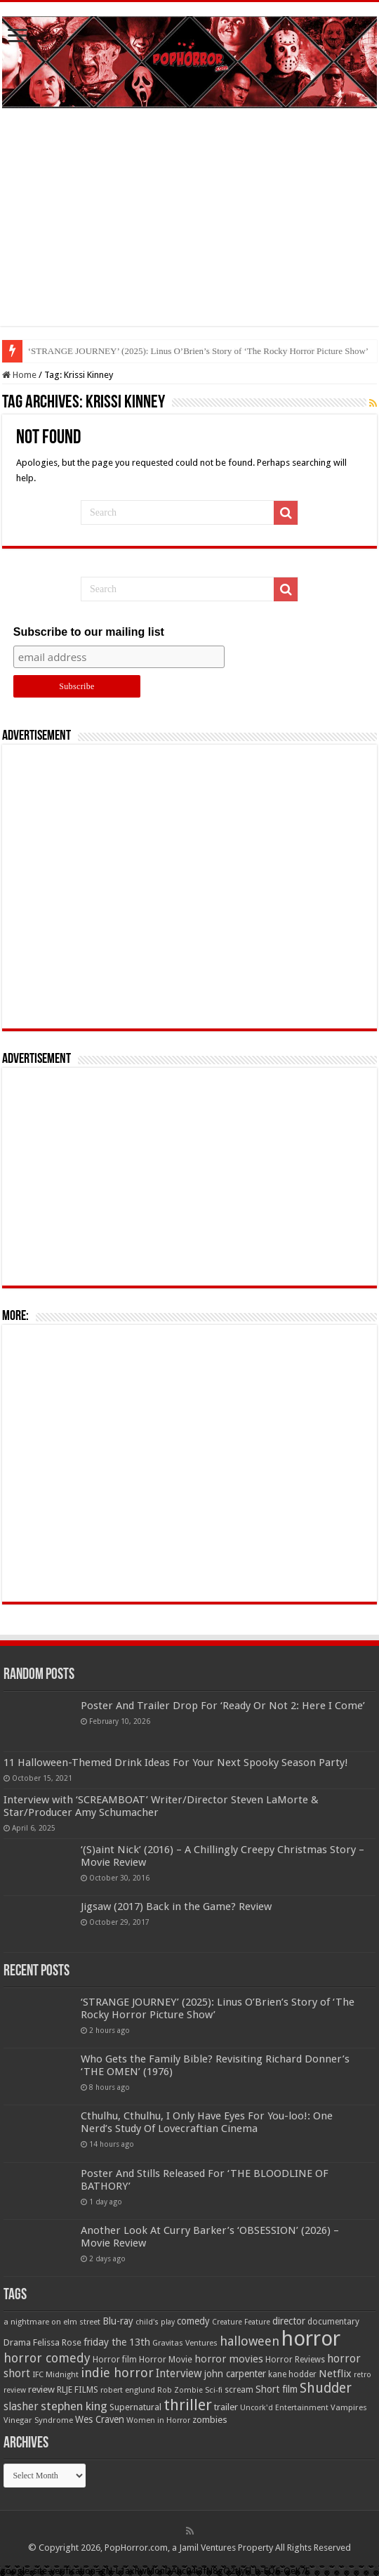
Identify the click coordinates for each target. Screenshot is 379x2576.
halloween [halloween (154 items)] (249, 2341)
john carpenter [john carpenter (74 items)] (235, 2373)
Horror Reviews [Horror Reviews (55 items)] (295, 2360)
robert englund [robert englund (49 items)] (127, 2390)
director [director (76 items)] (288, 2321)
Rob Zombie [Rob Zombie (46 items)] (180, 2390)
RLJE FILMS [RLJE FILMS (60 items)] (77, 2389)
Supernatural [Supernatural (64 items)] (135, 2407)
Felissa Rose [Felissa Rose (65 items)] (57, 2342)
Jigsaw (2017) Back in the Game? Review (176, 1906)
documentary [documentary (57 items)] (333, 2322)
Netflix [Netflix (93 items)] (335, 2373)
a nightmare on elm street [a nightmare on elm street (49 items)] (52, 2322)
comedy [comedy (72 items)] (193, 2321)
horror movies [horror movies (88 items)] (228, 2359)
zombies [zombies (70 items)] (209, 2419)
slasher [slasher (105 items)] (21, 2406)
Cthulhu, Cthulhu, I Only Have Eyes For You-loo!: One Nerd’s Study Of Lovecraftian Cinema (207, 2122)
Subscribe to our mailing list (88, 632)
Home (19, 375)
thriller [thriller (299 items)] (188, 2405)
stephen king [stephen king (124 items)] (74, 2406)
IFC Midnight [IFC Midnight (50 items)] (55, 2374)
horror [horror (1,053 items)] (310, 2339)
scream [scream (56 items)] (239, 2390)
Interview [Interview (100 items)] (179, 2373)
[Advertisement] (189, 227)
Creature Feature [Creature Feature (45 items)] (241, 2322)
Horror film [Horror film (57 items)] (115, 2360)
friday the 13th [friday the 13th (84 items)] (117, 2342)
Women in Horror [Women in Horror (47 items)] (158, 2420)
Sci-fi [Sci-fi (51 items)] (213, 2390)
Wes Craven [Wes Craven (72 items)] (99, 2419)
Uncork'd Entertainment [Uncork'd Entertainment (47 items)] (284, 2407)
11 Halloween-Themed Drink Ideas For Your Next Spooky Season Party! (176, 1762)
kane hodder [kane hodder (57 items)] (292, 2374)
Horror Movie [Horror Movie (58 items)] (165, 2360)
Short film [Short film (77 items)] (276, 2389)
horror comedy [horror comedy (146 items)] (47, 2358)
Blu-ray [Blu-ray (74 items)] (117, 2321)
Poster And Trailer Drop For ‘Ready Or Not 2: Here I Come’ (223, 1705)
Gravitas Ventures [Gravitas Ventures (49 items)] (185, 2343)
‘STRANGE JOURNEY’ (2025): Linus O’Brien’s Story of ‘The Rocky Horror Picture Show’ (198, 351)
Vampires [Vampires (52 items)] (349, 2407)
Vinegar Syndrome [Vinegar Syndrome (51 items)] (38, 2420)
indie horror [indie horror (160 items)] (117, 2372)
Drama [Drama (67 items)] (17, 2342)
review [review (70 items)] (41, 2389)
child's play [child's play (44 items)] (155, 2322)
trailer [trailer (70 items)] (226, 2407)
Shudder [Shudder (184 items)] (326, 2388)
